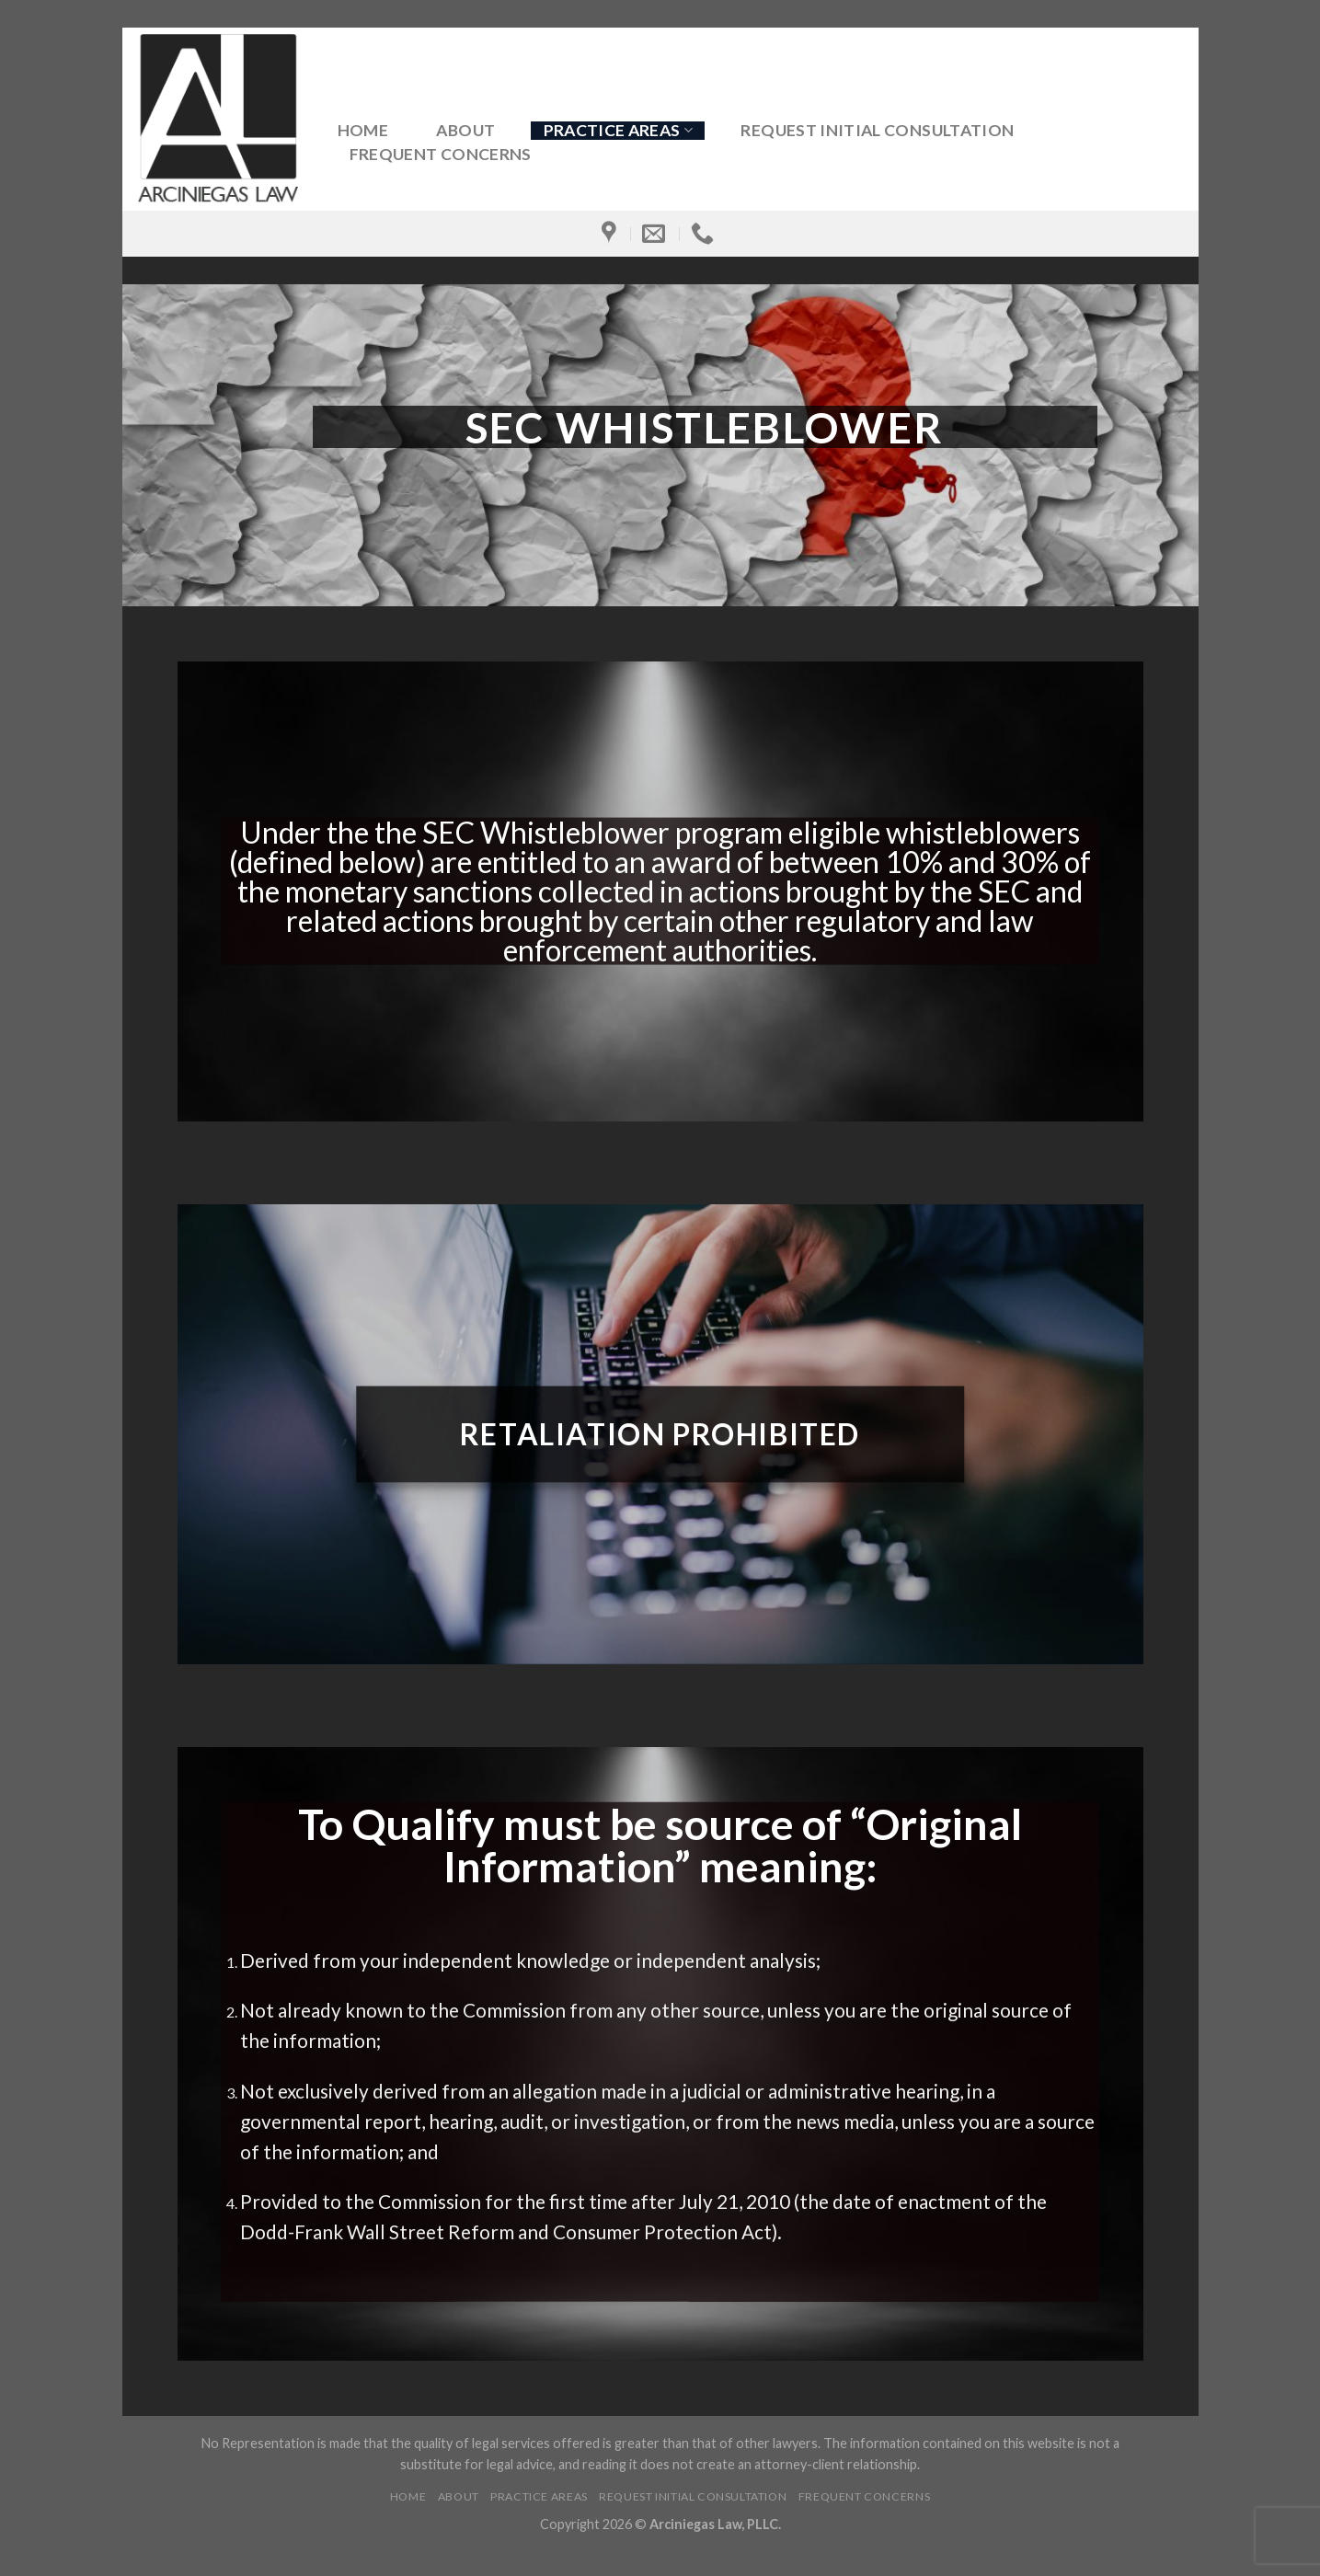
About (465, 130)
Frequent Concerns (441, 154)
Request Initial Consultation (877, 130)
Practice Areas (618, 130)
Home (363, 130)
